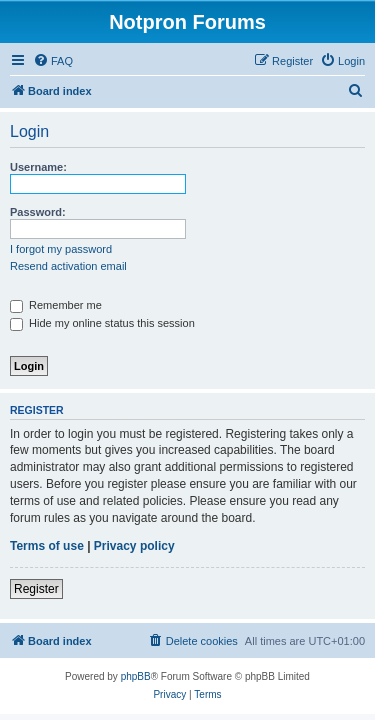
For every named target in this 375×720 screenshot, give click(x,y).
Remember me (56, 305)
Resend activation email (68, 266)
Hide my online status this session (102, 323)
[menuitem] (53, 61)
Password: (38, 212)
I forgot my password (61, 249)
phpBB (136, 676)
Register (36, 589)
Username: (38, 167)
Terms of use (47, 546)
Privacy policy (134, 546)
